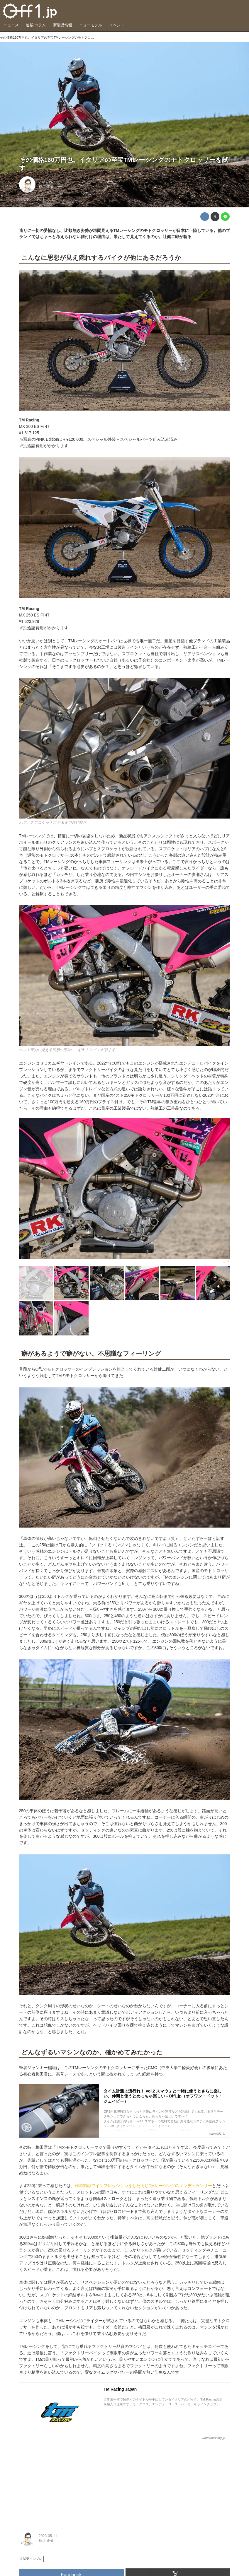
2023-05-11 (48, 182)
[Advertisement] (63, 2482)
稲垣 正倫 (46, 187)
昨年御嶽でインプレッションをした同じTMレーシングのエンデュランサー (143, 2186)
